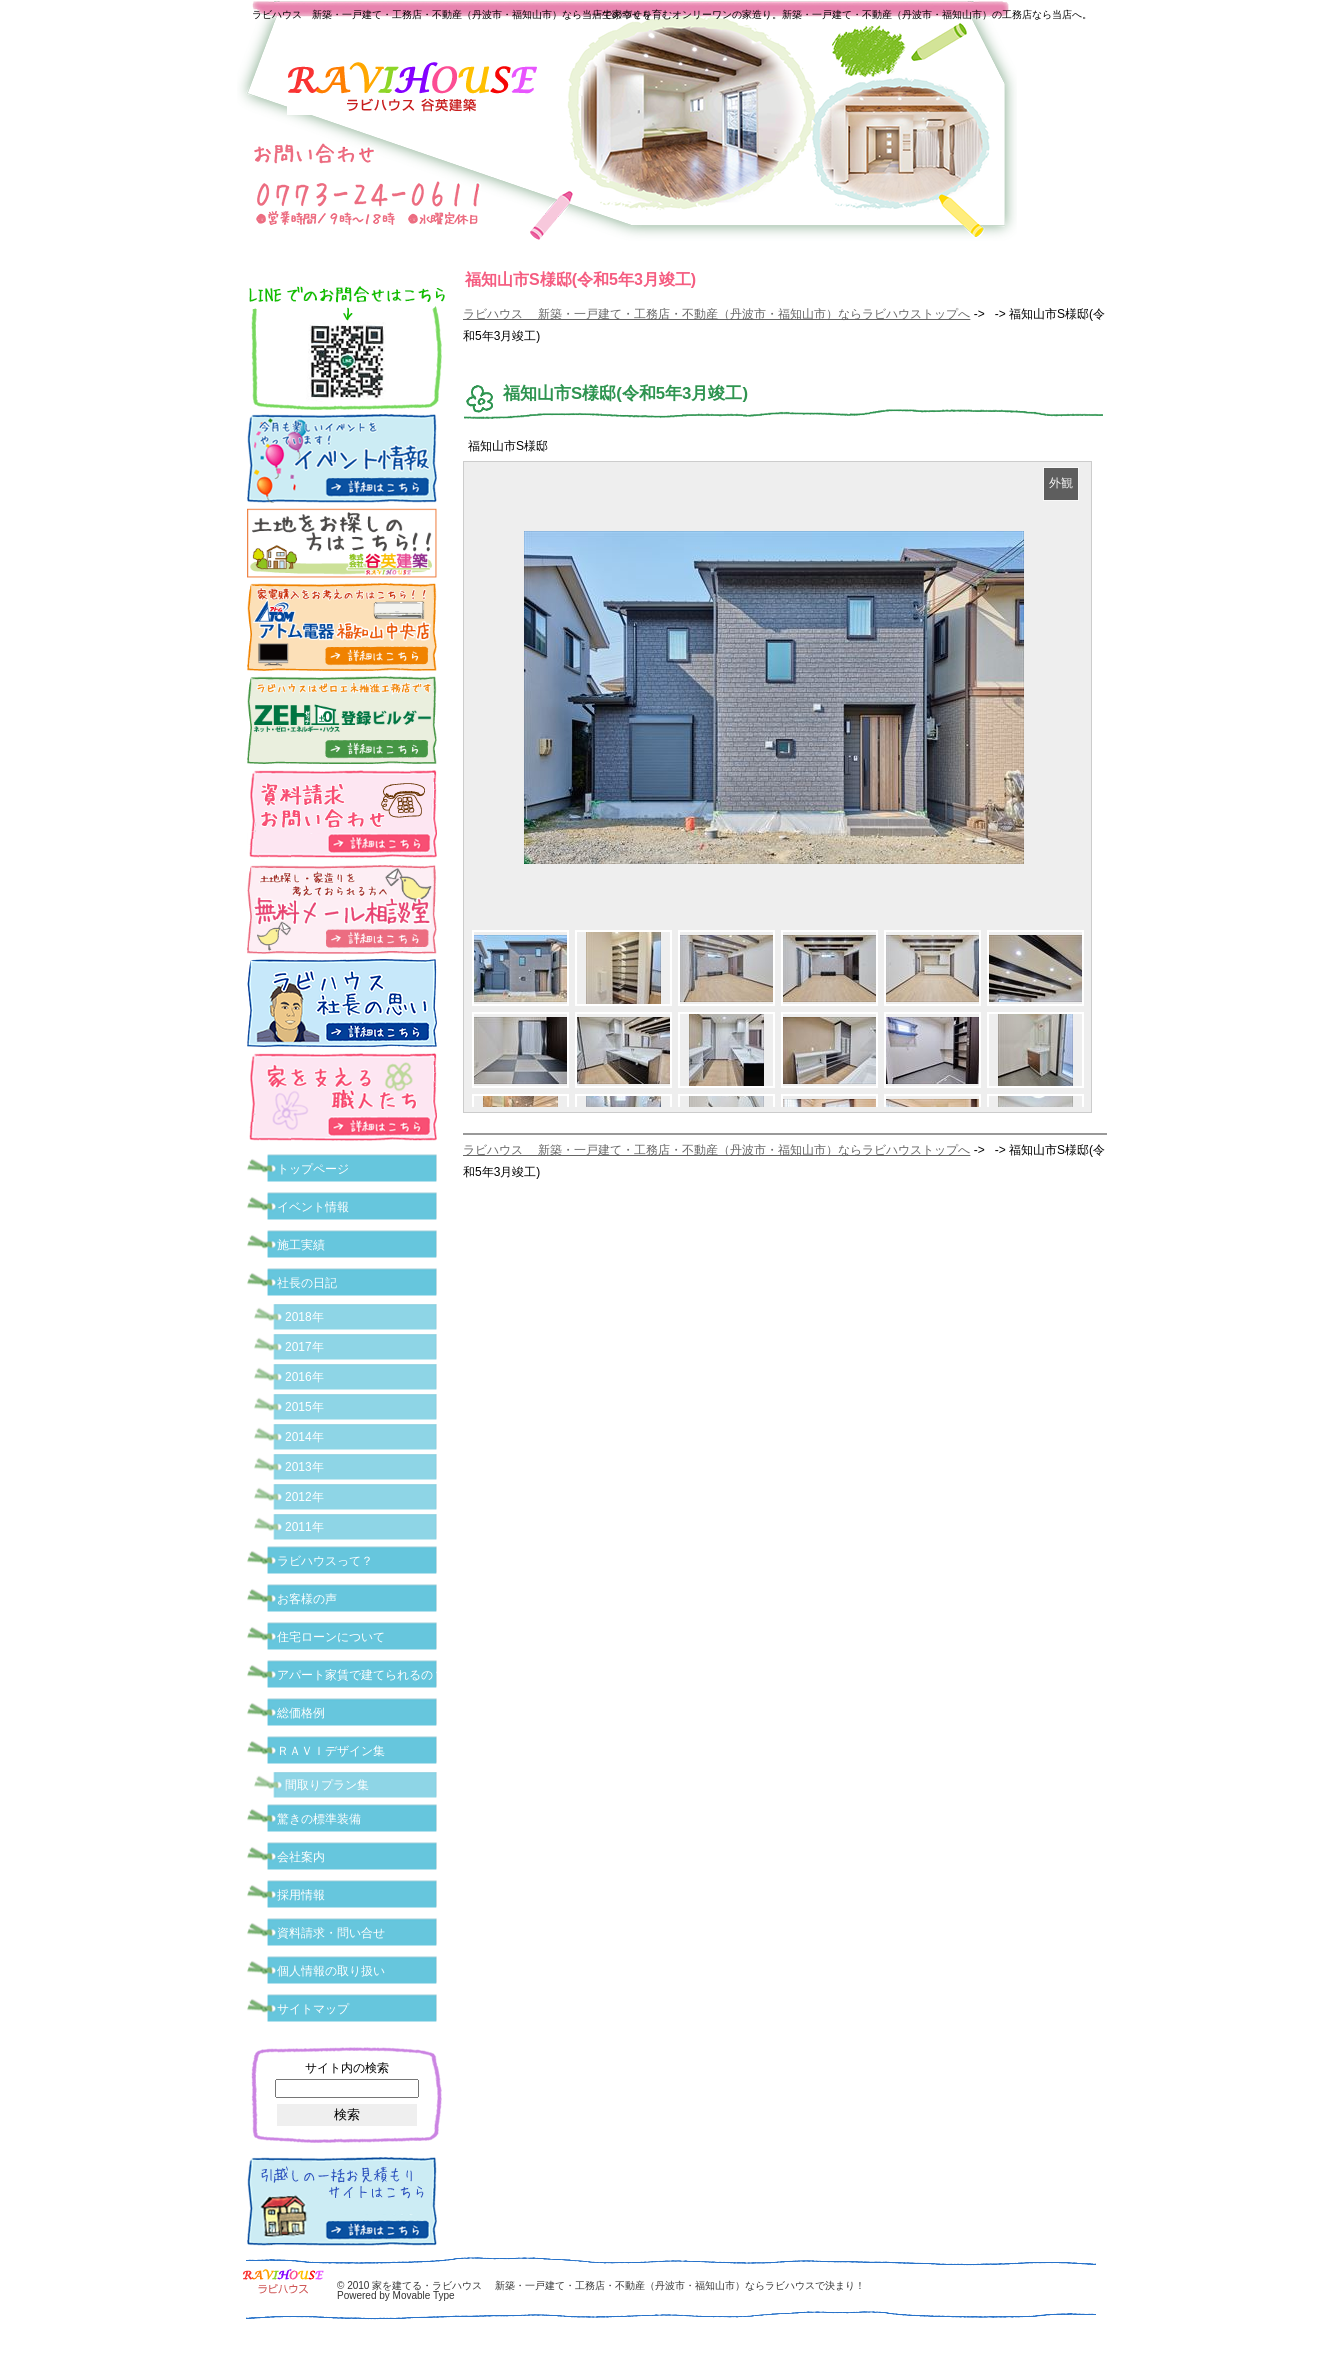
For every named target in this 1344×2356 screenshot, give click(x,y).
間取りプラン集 (327, 1785)
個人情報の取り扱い (331, 1971)
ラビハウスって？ (325, 1561)
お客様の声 (307, 1599)
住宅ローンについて (331, 1637)
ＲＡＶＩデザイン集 (331, 1751)
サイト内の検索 (347, 2068)
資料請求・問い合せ (331, 1933)
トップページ (313, 1169)
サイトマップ (313, 2009)
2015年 (304, 1407)
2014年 (304, 1437)
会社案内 (301, 1857)
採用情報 (301, 1895)
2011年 (304, 1527)
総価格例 (301, 1713)
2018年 (304, 1317)
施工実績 (301, 1245)
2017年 (304, 1347)
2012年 (304, 1497)
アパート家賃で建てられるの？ (361, 1675)
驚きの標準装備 (319, 1819)
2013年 (304, 1467)
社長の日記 (307, 1283)
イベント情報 (313, 1207)
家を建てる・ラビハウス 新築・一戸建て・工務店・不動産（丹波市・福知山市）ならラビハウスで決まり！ (618, 2285)
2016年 (304, 1377)
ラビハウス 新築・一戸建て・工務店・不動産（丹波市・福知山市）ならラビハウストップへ (716, 314)
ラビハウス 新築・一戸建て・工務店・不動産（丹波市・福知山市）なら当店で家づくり (452, 14)
